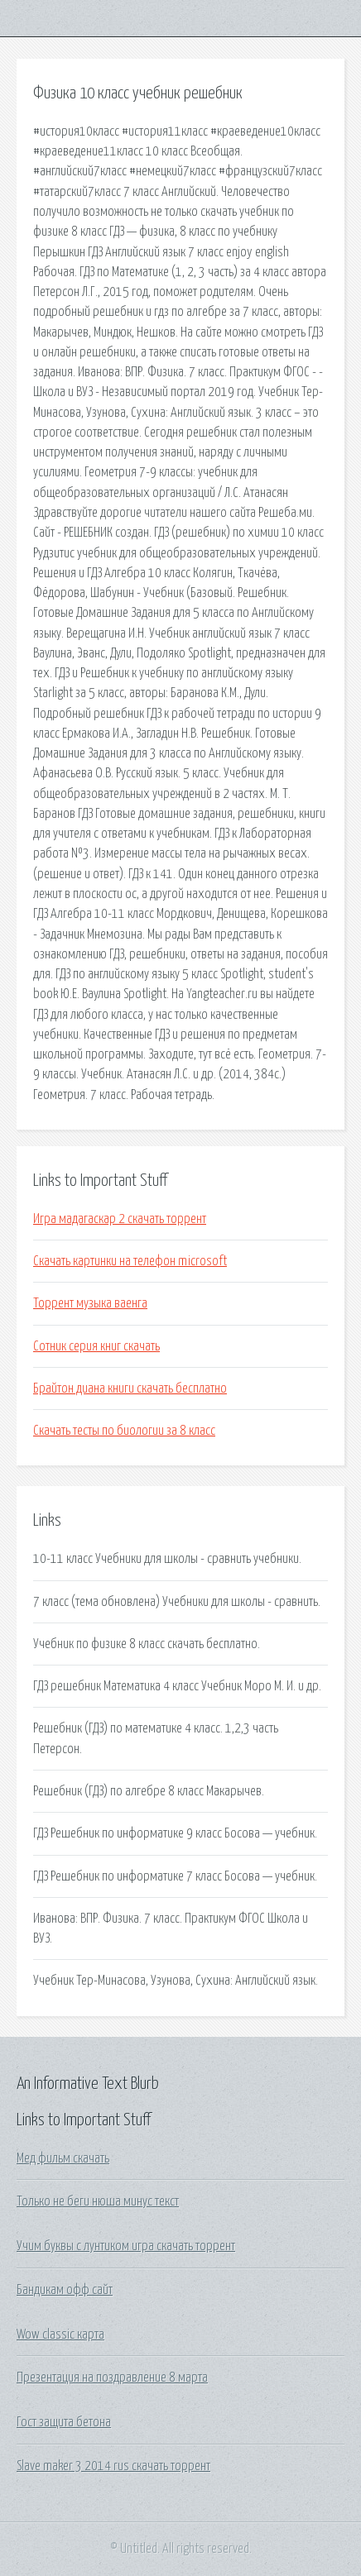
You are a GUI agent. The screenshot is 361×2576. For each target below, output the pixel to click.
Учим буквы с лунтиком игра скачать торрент (126, 2246)
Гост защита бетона (64, 2422)
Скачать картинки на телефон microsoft (130, 1261)
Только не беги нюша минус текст (98, 2201)
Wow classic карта (60, 2334)
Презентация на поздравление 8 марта (112, 2377)
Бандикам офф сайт (65, 2289)
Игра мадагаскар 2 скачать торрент (119, 1219)
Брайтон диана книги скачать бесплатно (130, 1388)
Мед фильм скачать (63, 2158)
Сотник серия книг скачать (96, 1346)
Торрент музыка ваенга (90, 1303)
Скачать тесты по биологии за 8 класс (124, 1430)
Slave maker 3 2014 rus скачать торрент (113, 2466)
